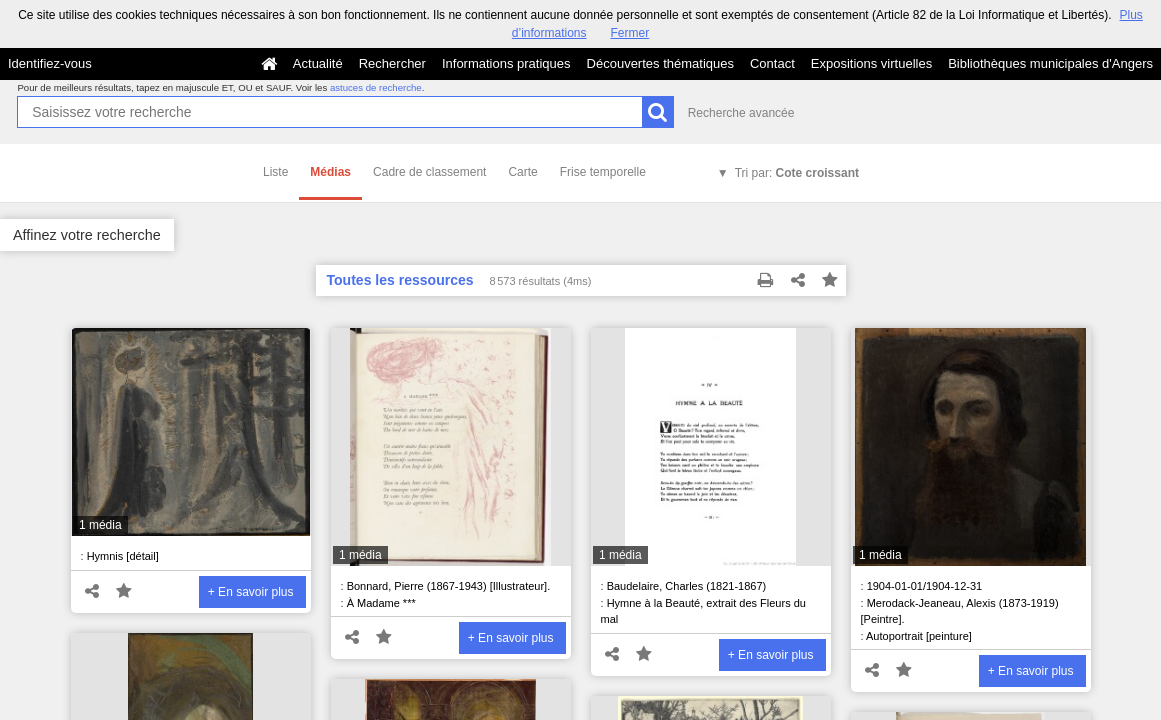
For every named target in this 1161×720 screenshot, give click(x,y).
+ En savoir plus (251, 592)
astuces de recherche (376, 87)
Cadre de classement (429, 172)
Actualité (318, 63)
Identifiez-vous (50, 63)
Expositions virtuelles (871, 63)
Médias (330, 172)
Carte (522, 172)
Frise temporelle (603, 172)
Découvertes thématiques (660, 63)
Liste (275, 172)
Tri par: (797, 173)
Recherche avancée (741, 113)
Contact (772, 63)
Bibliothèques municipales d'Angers (1050, 63)
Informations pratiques (506, 63)
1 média (100, 525)
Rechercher (392, 63)
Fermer (630, 33)
